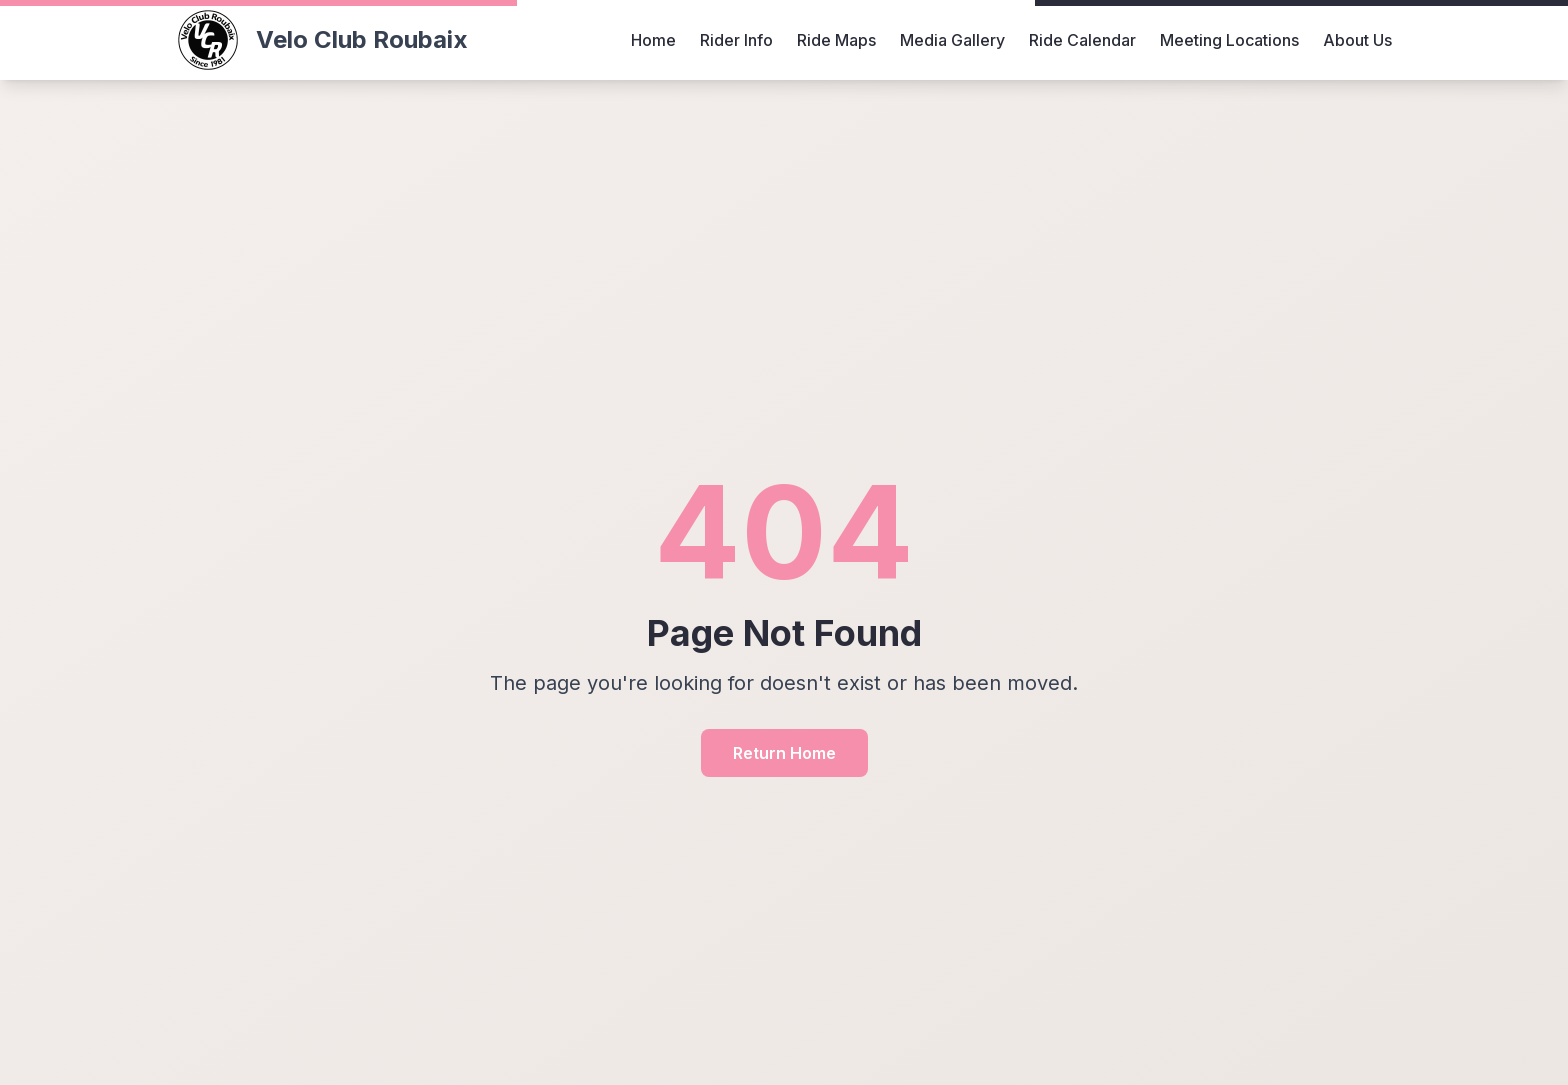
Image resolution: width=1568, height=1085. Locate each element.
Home (653, 40)
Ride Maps (836, 40)
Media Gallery (952, 40)
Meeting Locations (1229, 40)
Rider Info (736, 40)
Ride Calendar (1082, 40)
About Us (1357, 40)
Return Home (784, 753)
